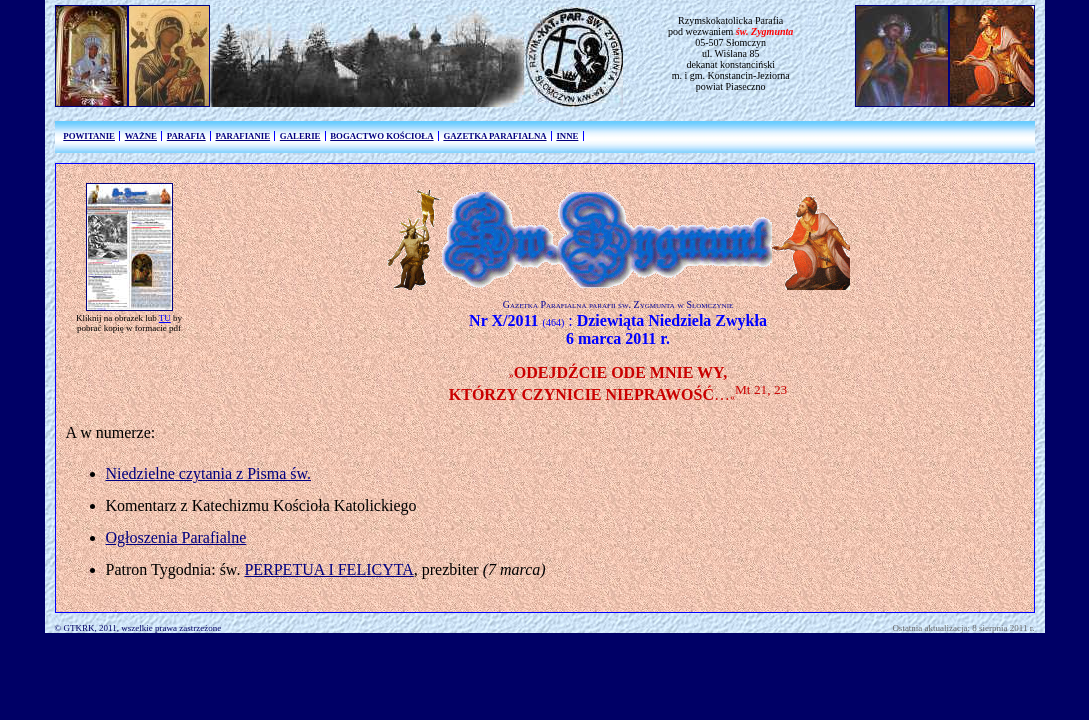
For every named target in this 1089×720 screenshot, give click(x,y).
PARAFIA (186, 136)
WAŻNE (141, 136)
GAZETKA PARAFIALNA (494, 136)
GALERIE (300, 136)
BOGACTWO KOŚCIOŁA (381, 136)
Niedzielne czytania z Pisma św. (209, 473)
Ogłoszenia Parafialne (176, 537)
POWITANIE (89, 136)
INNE (567, 136)
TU (165, 318)
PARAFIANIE (242, 136)
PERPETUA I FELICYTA (328, 569)
